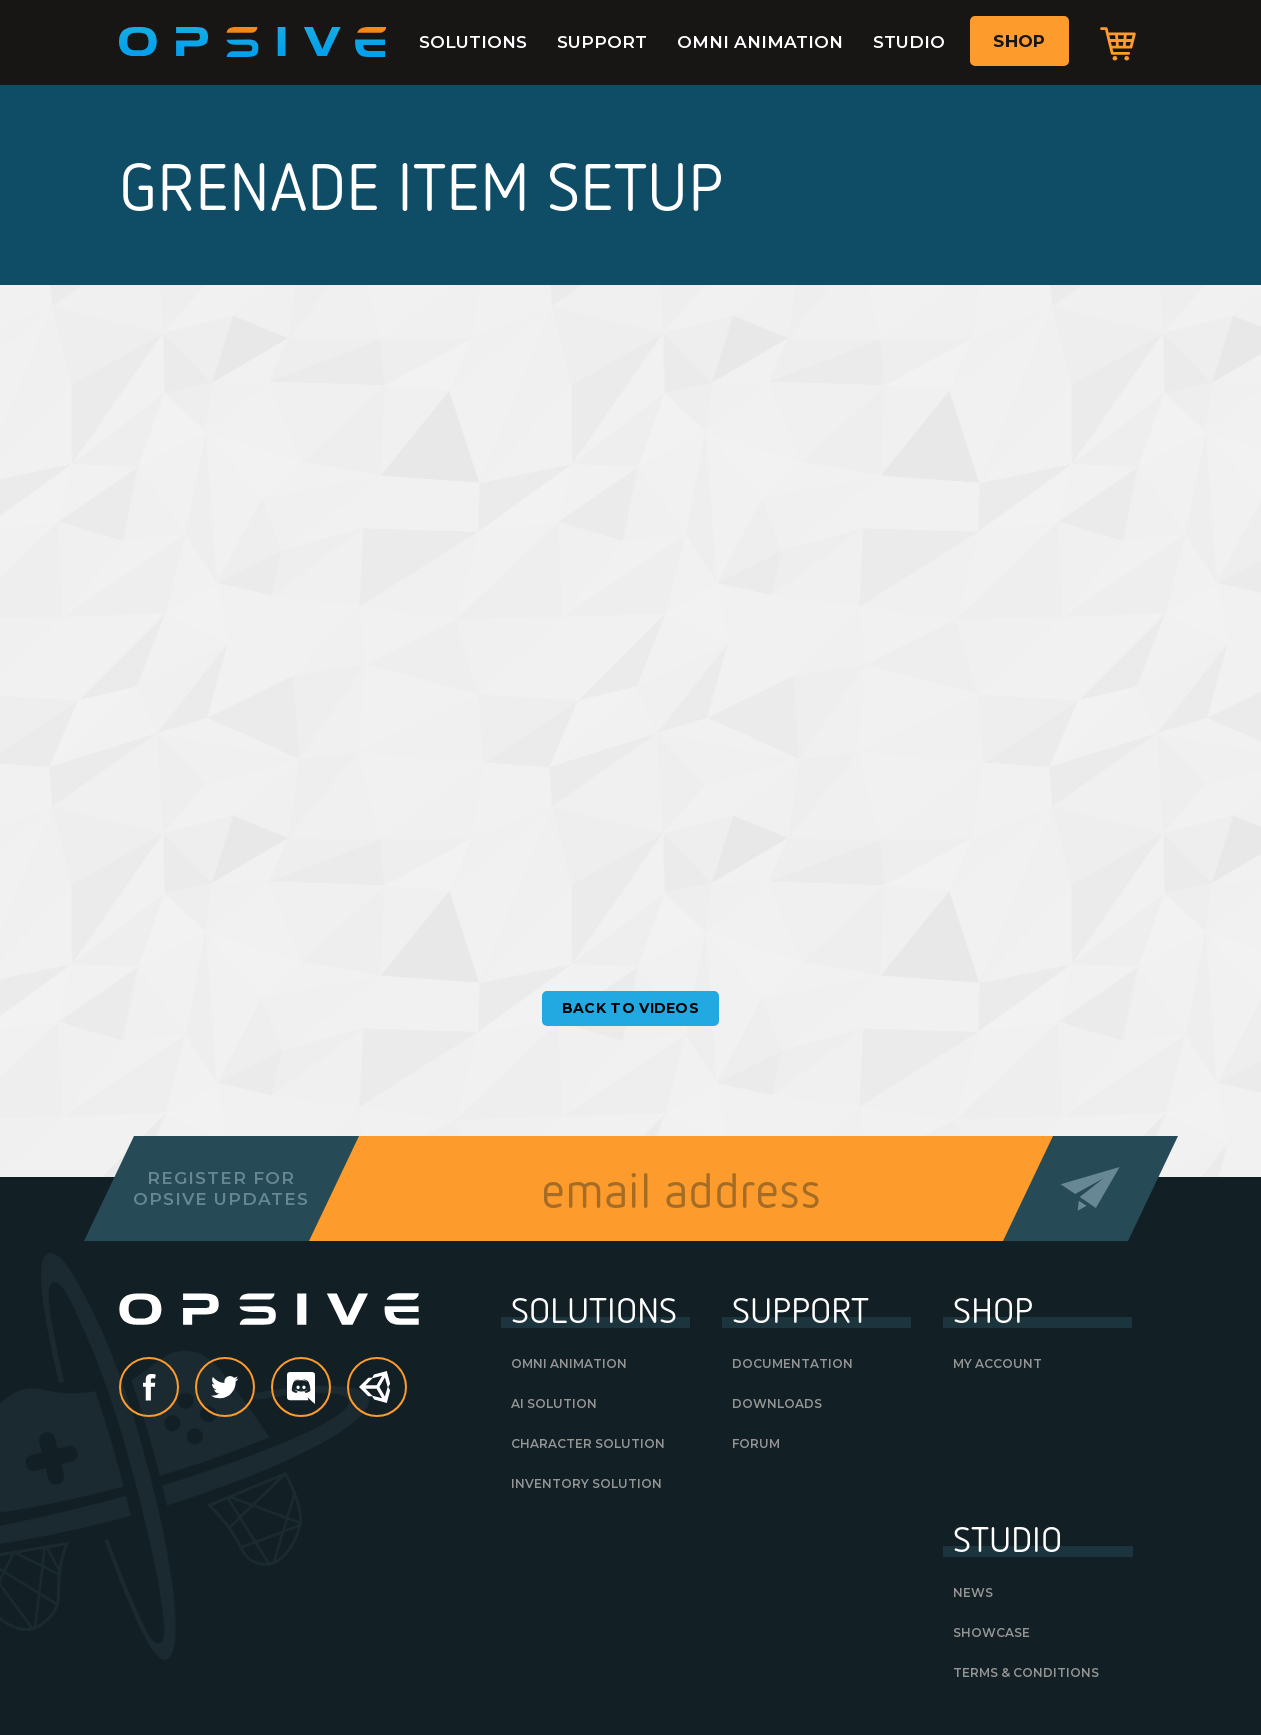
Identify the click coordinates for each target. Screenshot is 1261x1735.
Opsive (253, 42)
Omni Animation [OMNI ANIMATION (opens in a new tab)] (569, 1363)
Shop (1019, 41)
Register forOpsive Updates (221, 1188)
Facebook (178, 1389)
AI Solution (554, 1403)
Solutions (473, 42)
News (973, 1592)
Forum (756, 1443)
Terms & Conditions (1026, 1672)
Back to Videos (630, 1008)
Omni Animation (760, 42)
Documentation (792, 1363)
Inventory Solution (586, 1483)
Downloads (777, 1403)
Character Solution (588, 1443)
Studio (909, 42)
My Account (997, 1363)
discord (330, 1389)
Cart (1118, 43)
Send (1089, 1188)
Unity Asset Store (378, 1397)
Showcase (991, 1632)
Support (602, 42)
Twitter (254, 1389)
